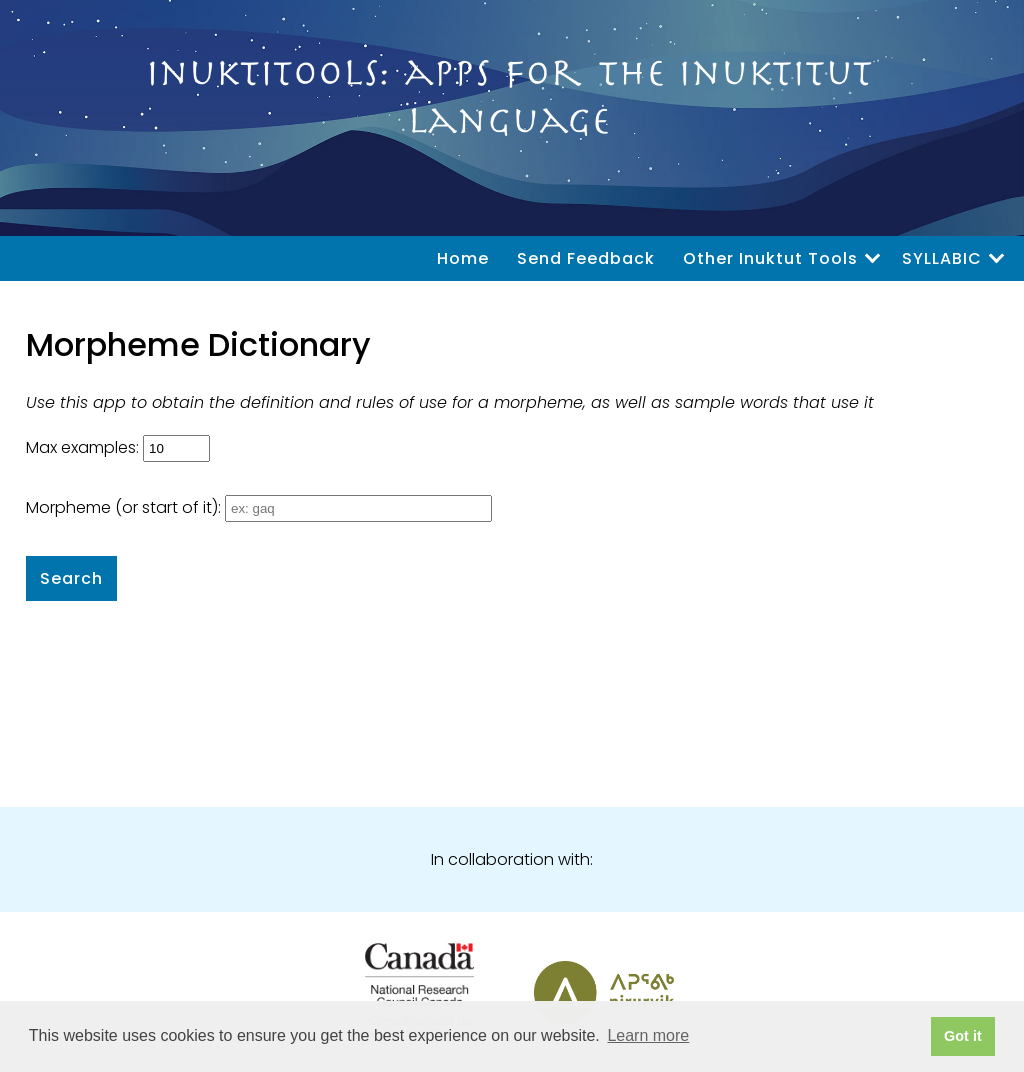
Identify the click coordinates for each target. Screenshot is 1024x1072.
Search (71, 578)
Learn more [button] (648, 1035)
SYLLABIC (942, 258)
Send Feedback (586, 258)
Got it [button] (963, 1036)
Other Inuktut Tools (770, 258)
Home (463, 258)
